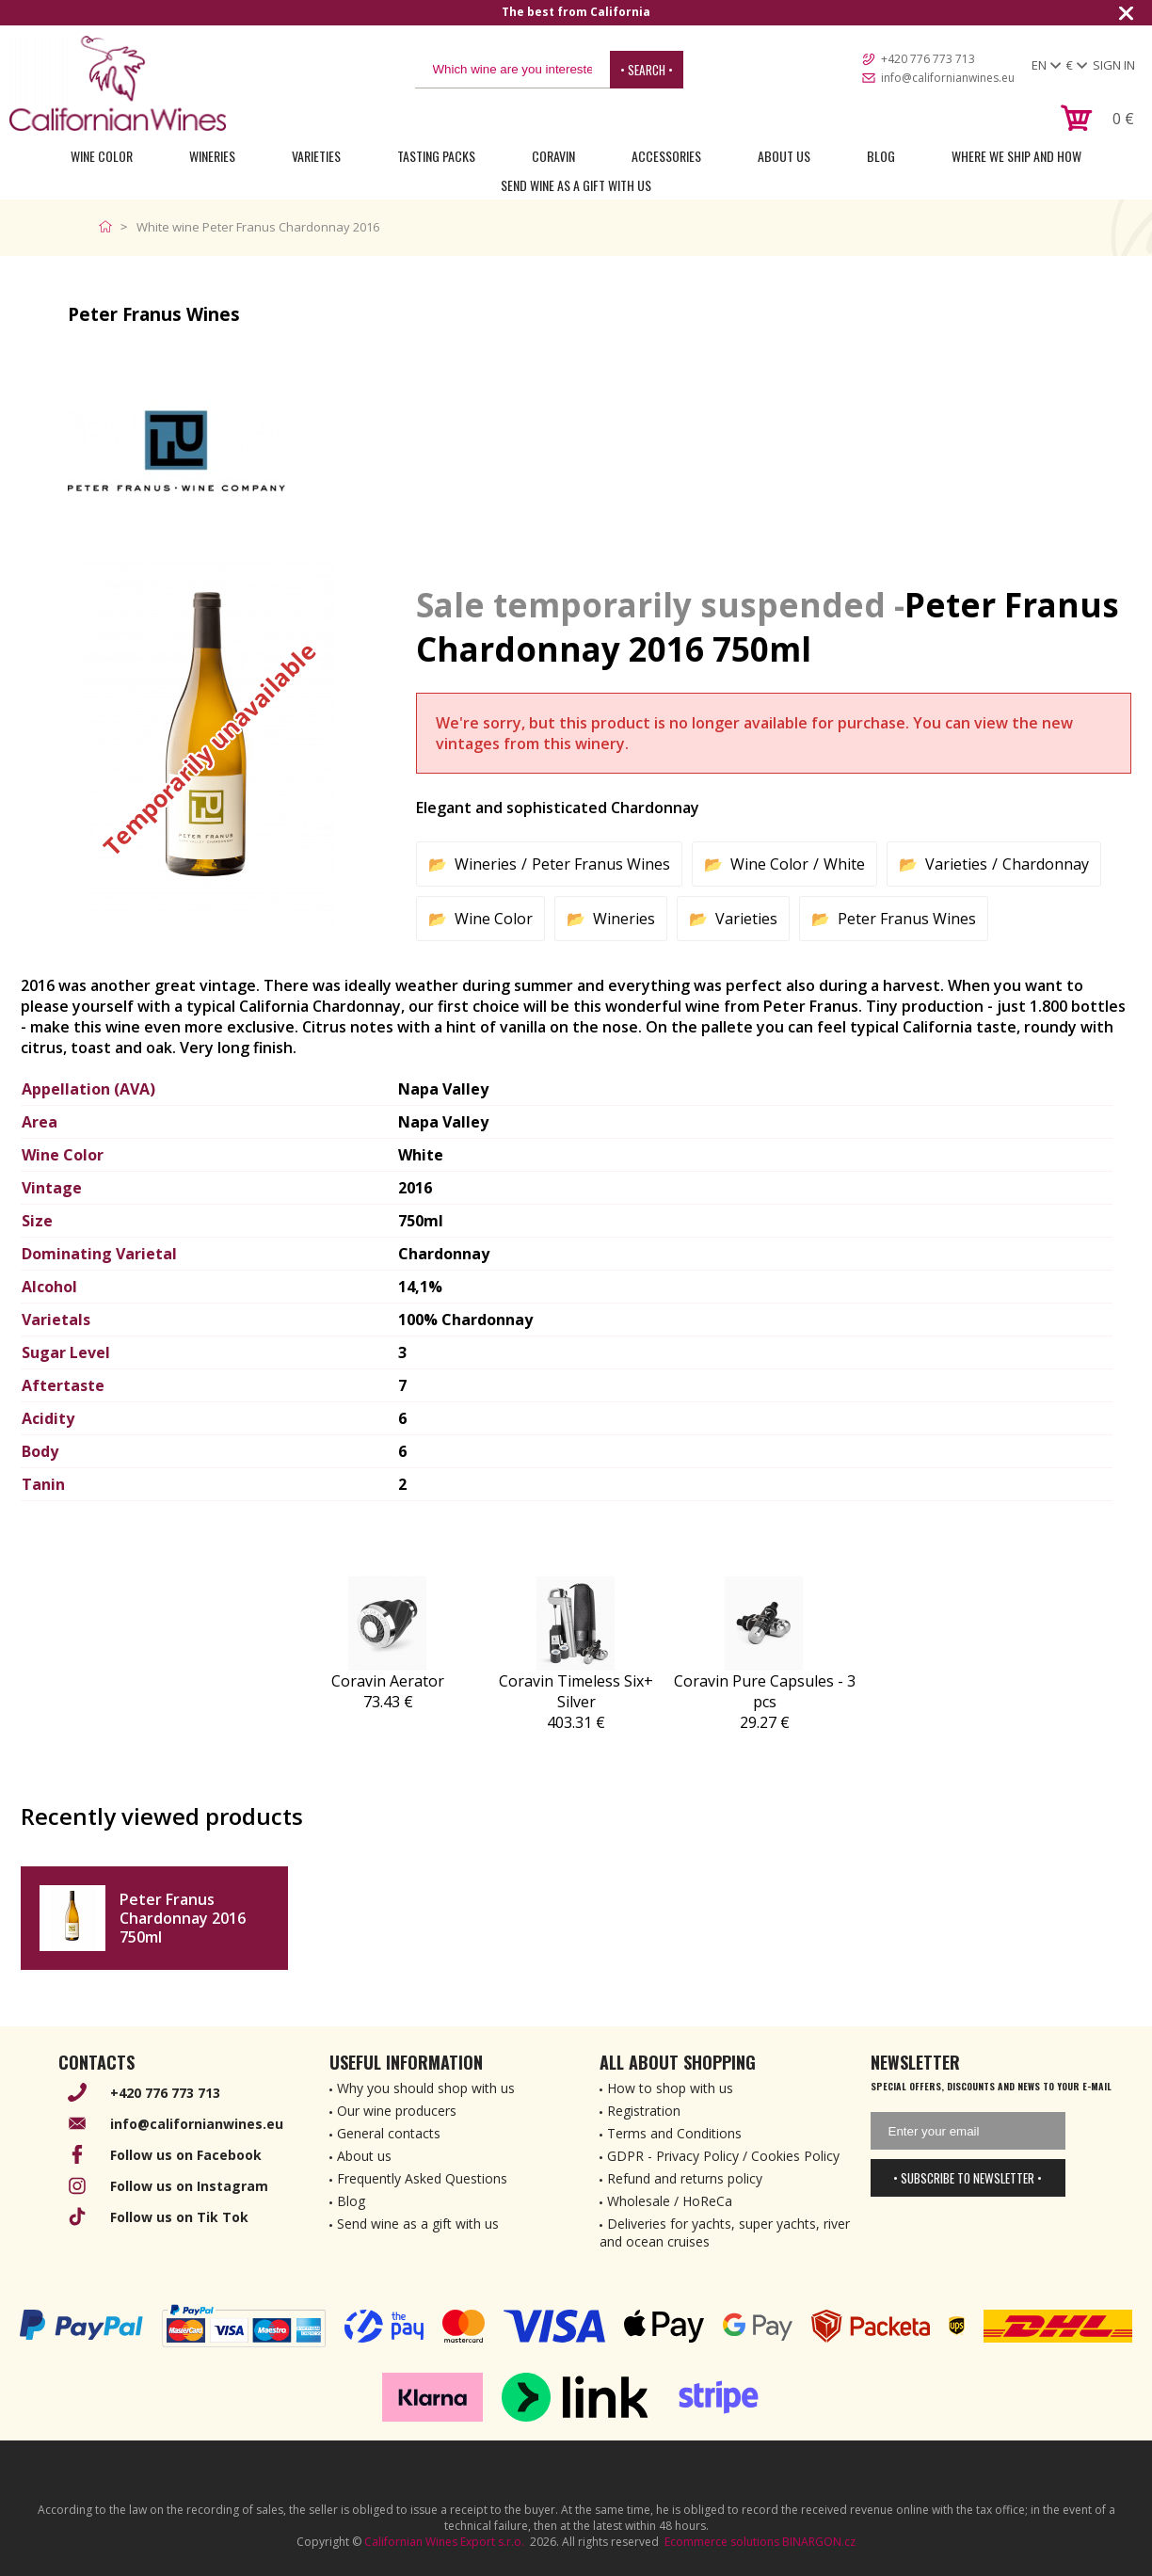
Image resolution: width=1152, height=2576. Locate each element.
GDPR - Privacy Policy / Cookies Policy (723, 2156)
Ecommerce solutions (721, 2542)
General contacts (388, 2133)
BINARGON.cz (819, 2542)
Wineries (212, 156)
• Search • (646, 69)
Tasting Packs (436, 156)
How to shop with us (670, 2088)
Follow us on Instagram (189, 2186)
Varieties (316, 156)
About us (364, 2156)
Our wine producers (396, 2111)
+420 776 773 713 (928, 59)
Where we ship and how (1016, 156)
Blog (881, 156)
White (844, 864)
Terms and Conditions (674, 2133)
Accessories (666, 156)
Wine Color (102, 156)
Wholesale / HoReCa (669, 2201)
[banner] (117, 83)
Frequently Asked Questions (422, 2178)
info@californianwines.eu (948, 78)
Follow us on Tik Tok (179, 2217)
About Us (784, 156)
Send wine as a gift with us (576, 185)
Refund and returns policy (684, 2178)
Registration (643, 2111)
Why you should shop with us (426, 2088)
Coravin (553, 156)
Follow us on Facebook (186, 2155)
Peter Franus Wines (601, 864)
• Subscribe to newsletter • (967, 2177)
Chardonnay (1045, 864)
